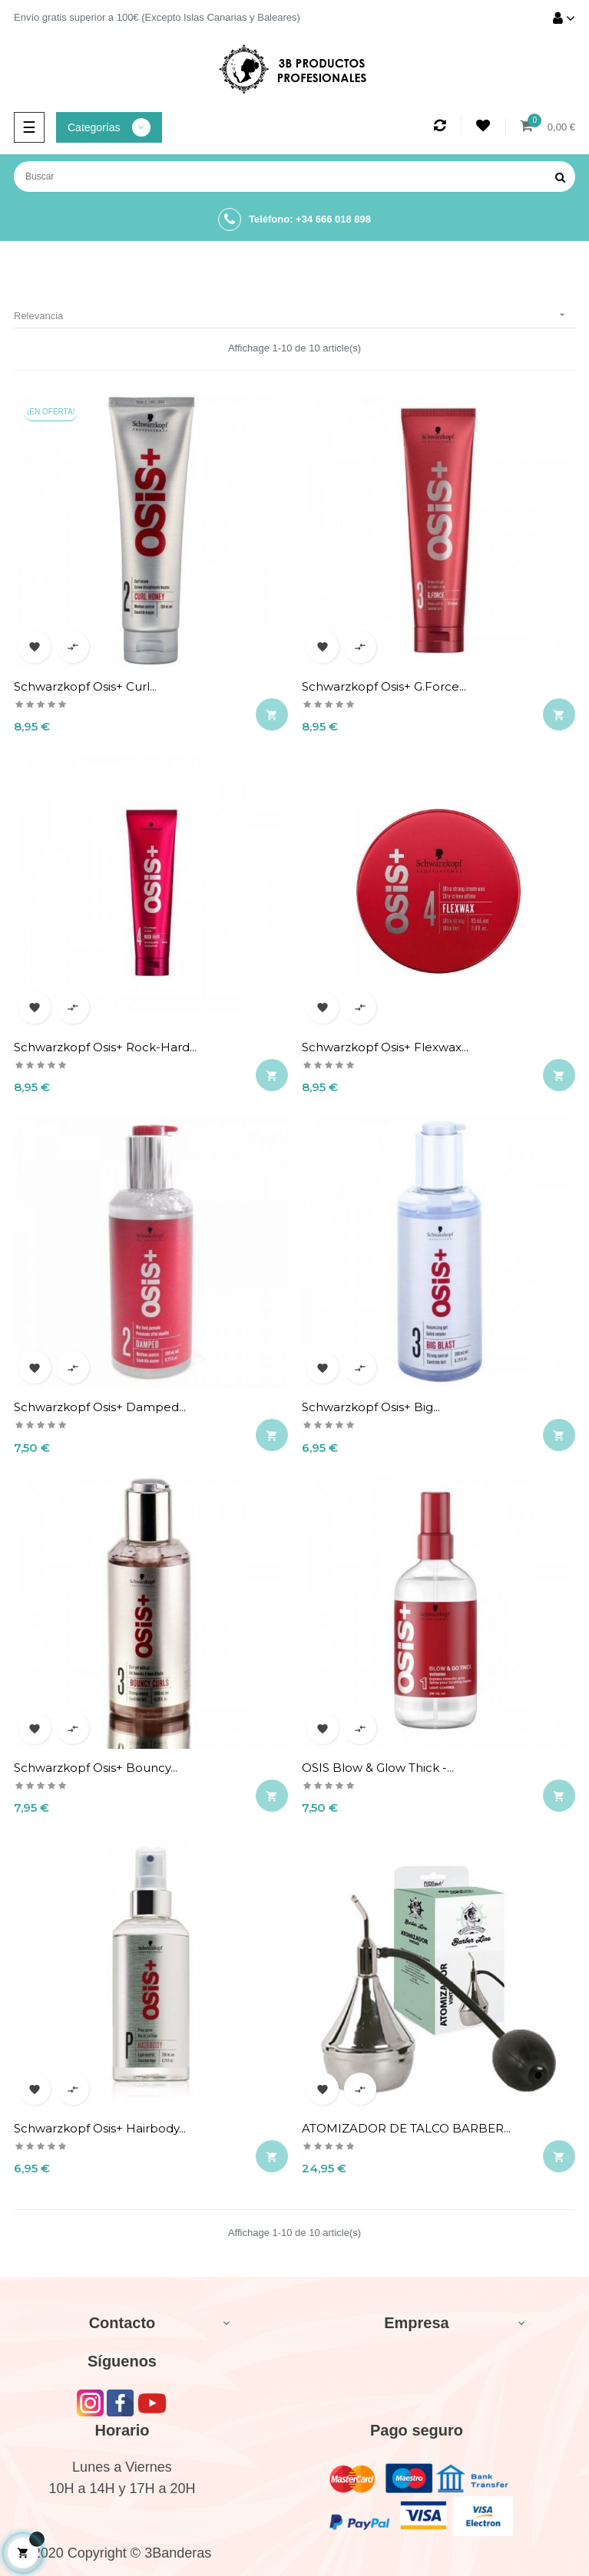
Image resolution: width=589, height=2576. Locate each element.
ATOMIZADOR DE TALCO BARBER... (406, 2128)
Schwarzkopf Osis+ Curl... (85, 686)
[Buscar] (294, 176)
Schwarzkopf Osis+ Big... (371, 1407)
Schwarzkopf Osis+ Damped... (100, 1407)
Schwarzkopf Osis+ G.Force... (384, 686)
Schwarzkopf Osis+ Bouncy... (95, 1767)
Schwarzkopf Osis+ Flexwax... (385, 1047)
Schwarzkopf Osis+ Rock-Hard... (105, 1047)
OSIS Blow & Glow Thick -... (378, 1767)
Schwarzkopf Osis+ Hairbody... (100, 2128)
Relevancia (294, 315)
